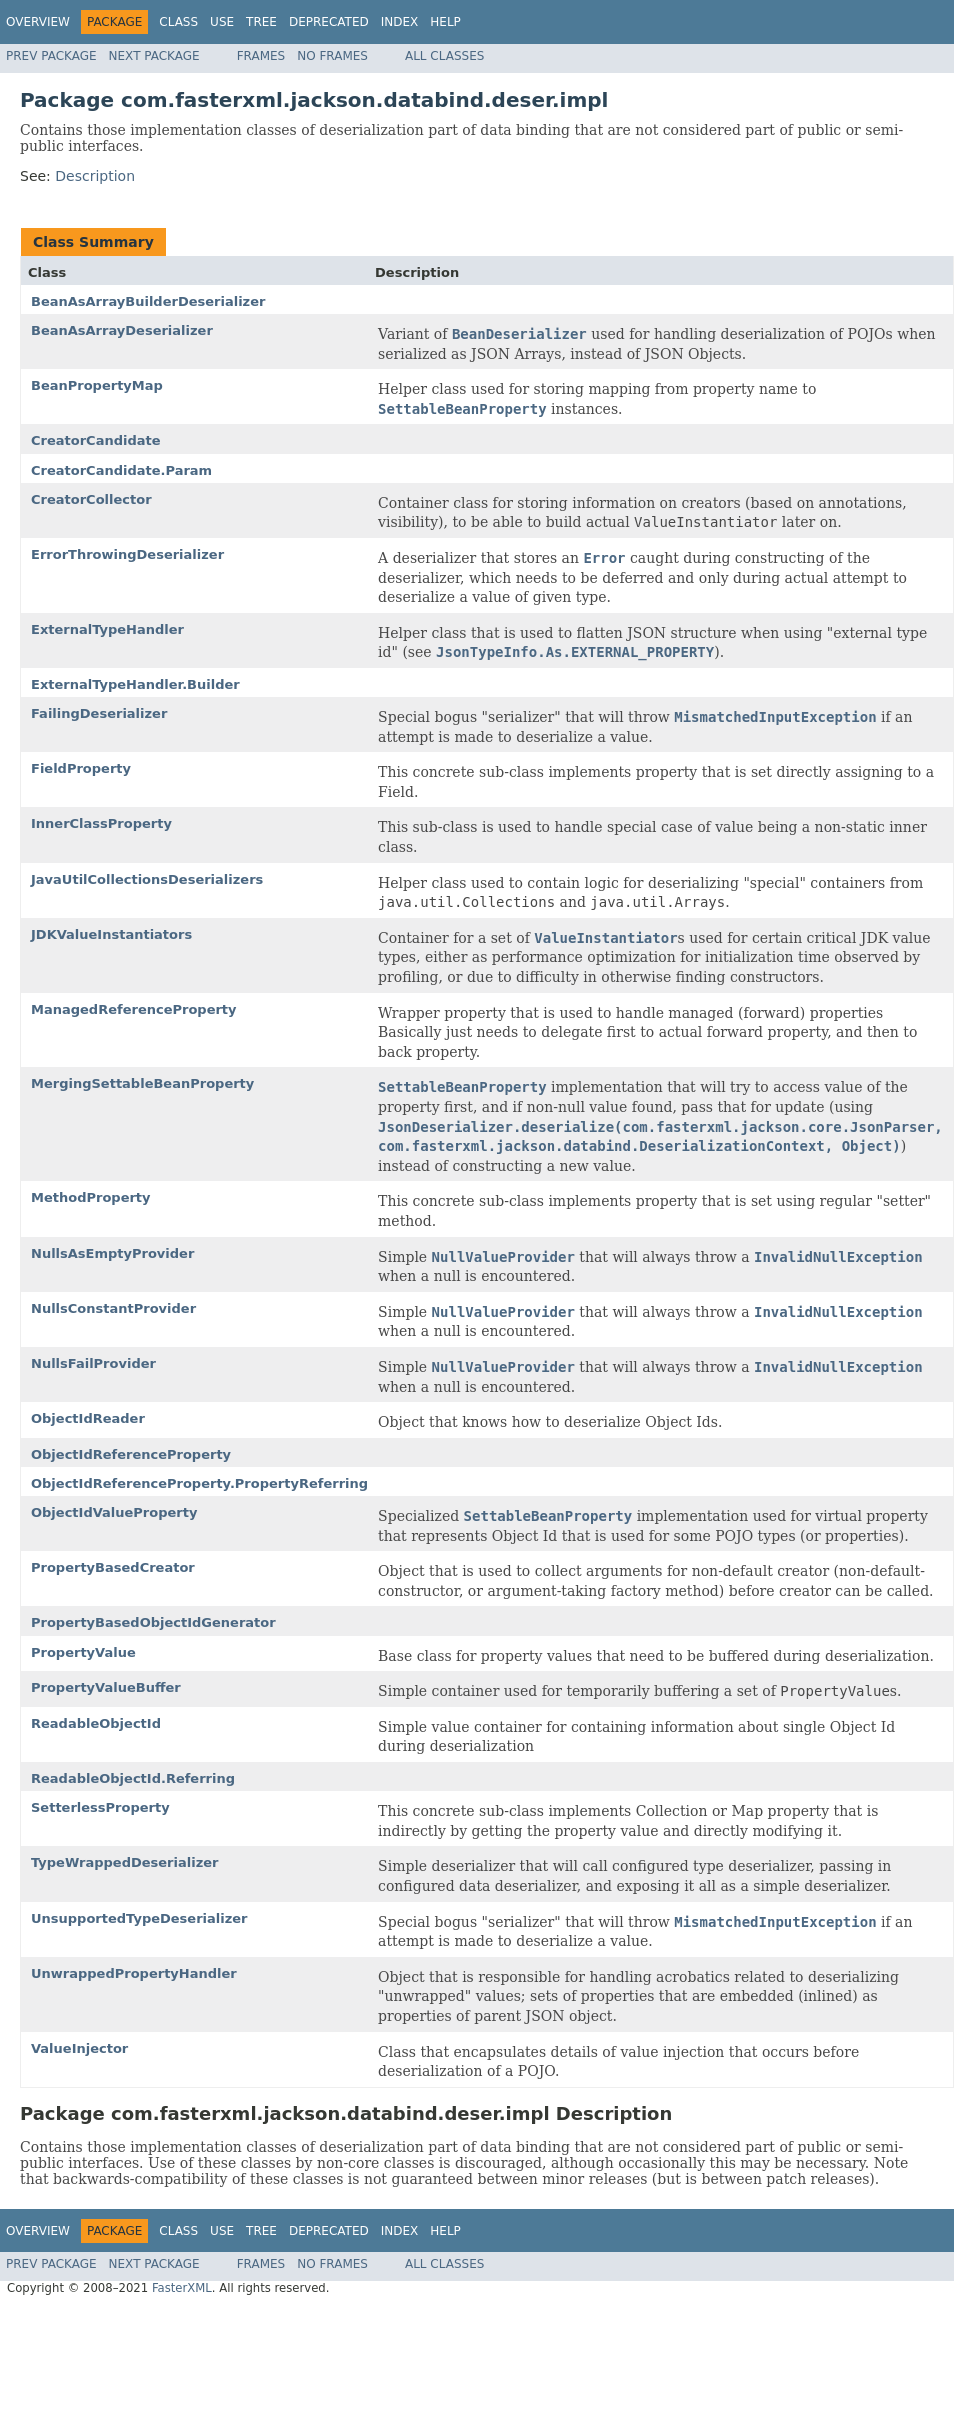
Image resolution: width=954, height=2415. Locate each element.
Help (445, 22)
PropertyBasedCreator (113, 1567)
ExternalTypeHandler (107, 629)
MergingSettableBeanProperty (142, 1083)
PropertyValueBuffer (106, 1687)
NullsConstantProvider (113, 1308)
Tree (261, 22)
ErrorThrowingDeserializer (127, 554)
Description (95, 176)
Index (400, 22)
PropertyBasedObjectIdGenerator (153, 1622)
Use (222, 22)
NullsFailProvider (93, 1363)
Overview (38, 22)
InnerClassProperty (101, 823)
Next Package (154, 56)
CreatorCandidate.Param (121, 470)
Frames (261, 56)
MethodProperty (91, 1197)
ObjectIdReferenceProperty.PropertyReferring (199, 1483)
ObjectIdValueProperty (114, 1512)
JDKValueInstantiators (111, 934)
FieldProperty (81, 768)
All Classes (444, 56)
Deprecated (329, 22)
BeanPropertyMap (97, 385)
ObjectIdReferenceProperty (131, 1454)
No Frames (332, 56)
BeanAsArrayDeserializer (122, 330)
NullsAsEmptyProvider (112, 1253)
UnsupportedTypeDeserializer (139, 1918)
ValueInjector (79, 2048)
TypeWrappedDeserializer (124, 1862)
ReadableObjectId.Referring (133, 1778)
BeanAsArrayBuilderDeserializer (148, 301)
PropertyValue (83, 1652)
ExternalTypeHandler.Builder (135, 684)
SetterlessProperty (100, 1807)
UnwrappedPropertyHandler (134, 1973)
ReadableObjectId (96, 1723)
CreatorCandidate (96, 440)
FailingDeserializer (99, 713)
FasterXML (182, 2288)
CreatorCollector (91, 499)
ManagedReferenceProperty (134, 1009)
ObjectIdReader (88, 1418)
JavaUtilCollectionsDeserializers (147, 879)
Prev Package (51, 56)
